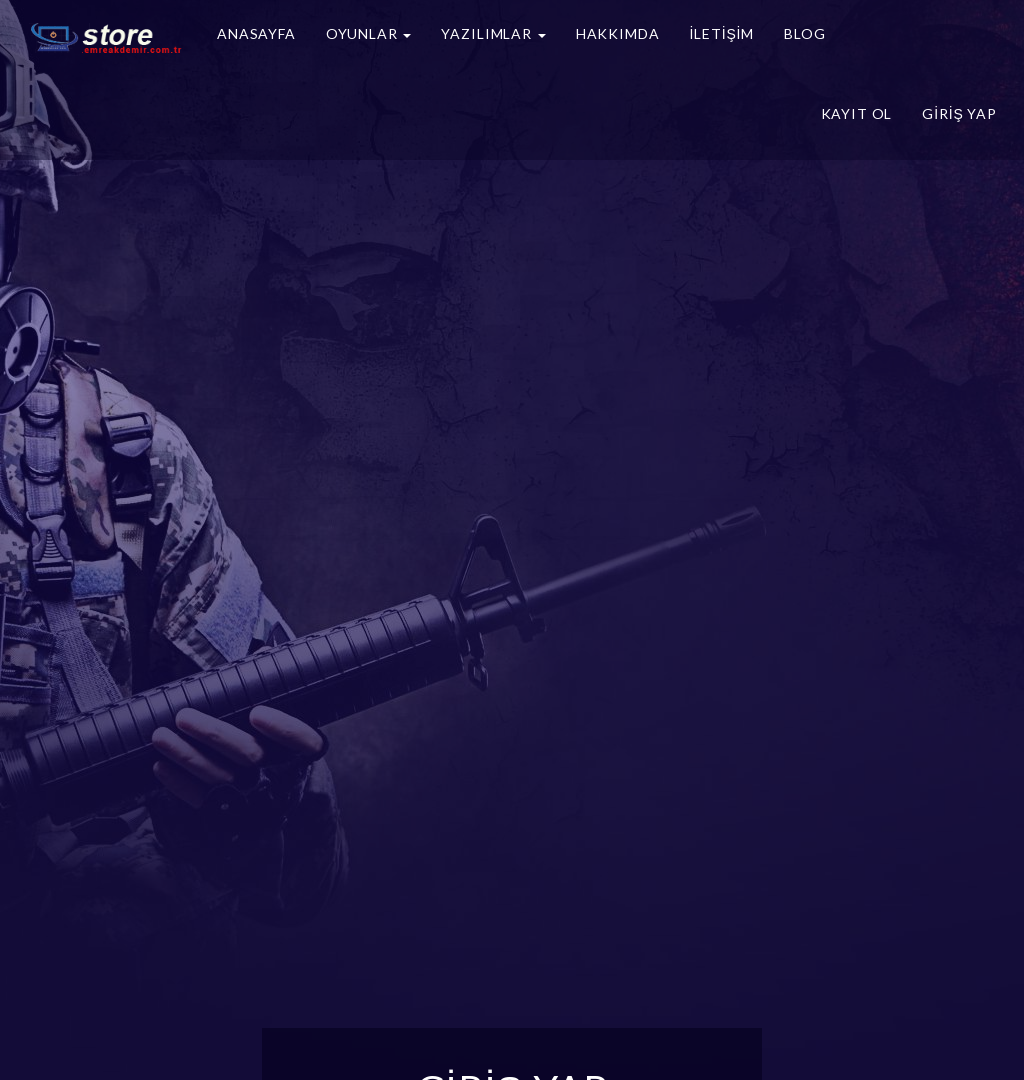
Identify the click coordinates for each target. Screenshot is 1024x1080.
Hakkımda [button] (618, 33)
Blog (804, 33)
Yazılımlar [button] (493, 33)
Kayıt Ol (857, 113)
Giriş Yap (959, 113)
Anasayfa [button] (256, 33)
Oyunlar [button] (369, 33)
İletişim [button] (721, 33)
